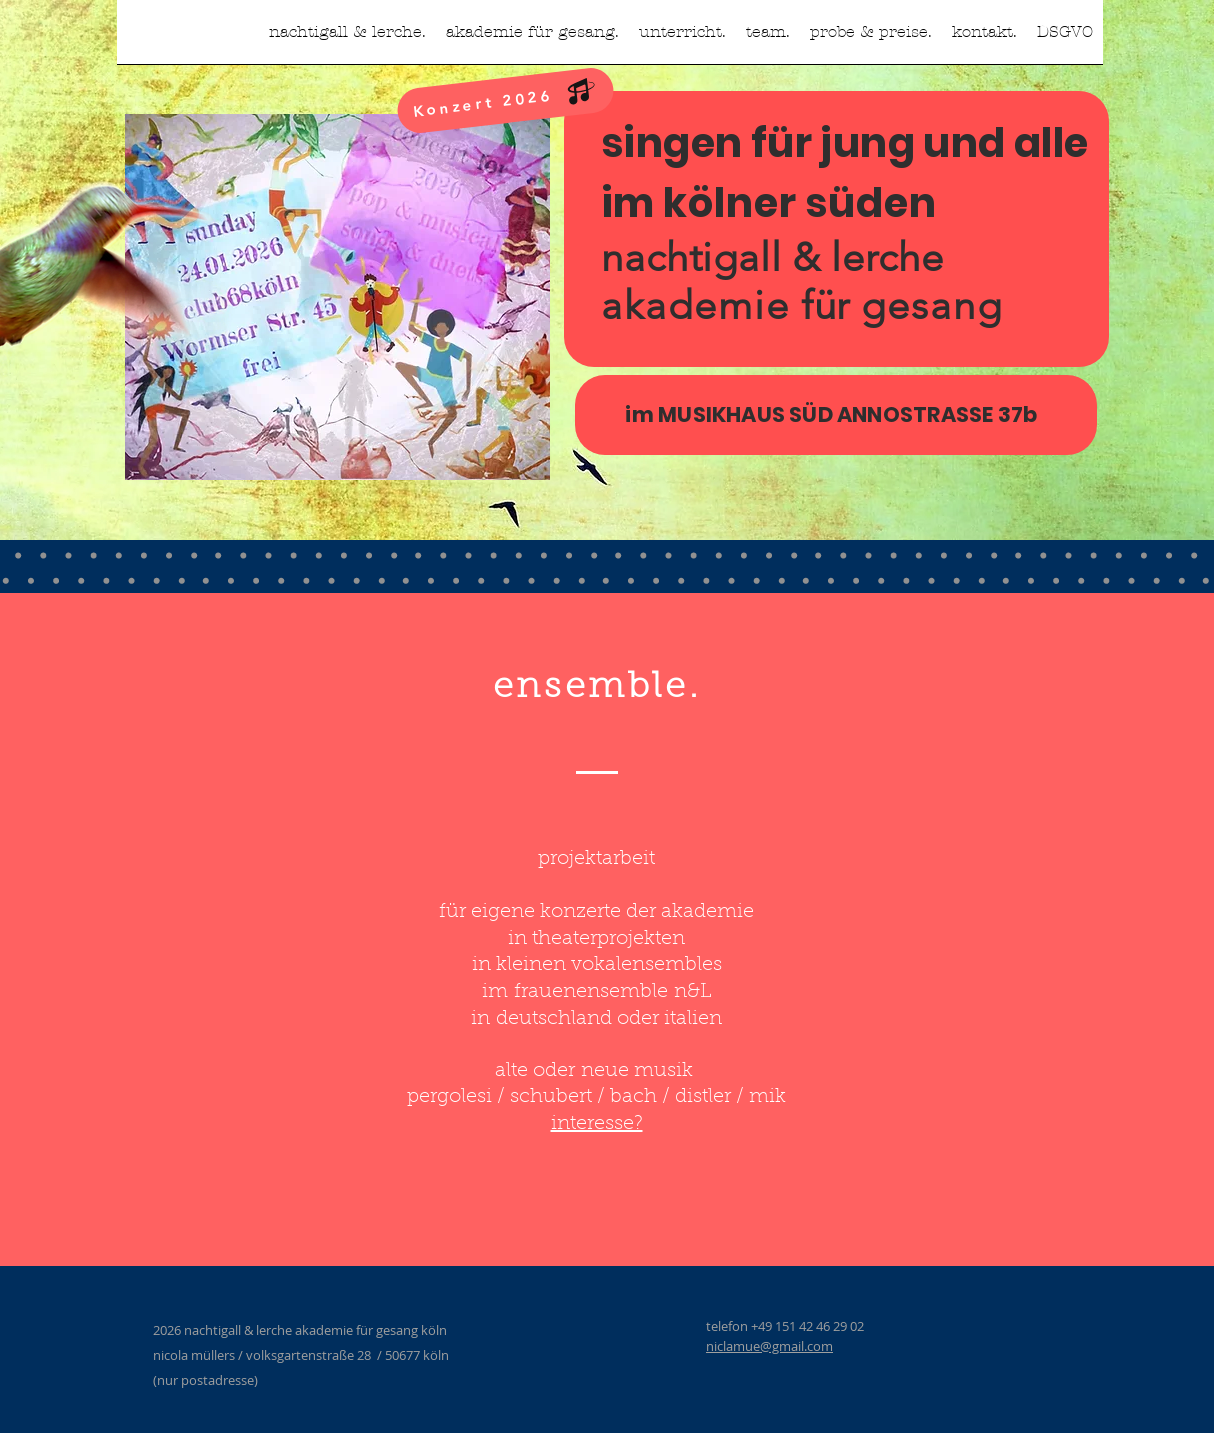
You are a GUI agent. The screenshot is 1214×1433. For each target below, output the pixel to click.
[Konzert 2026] (505, 101)
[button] (682, 38)
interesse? (597, 1124)
